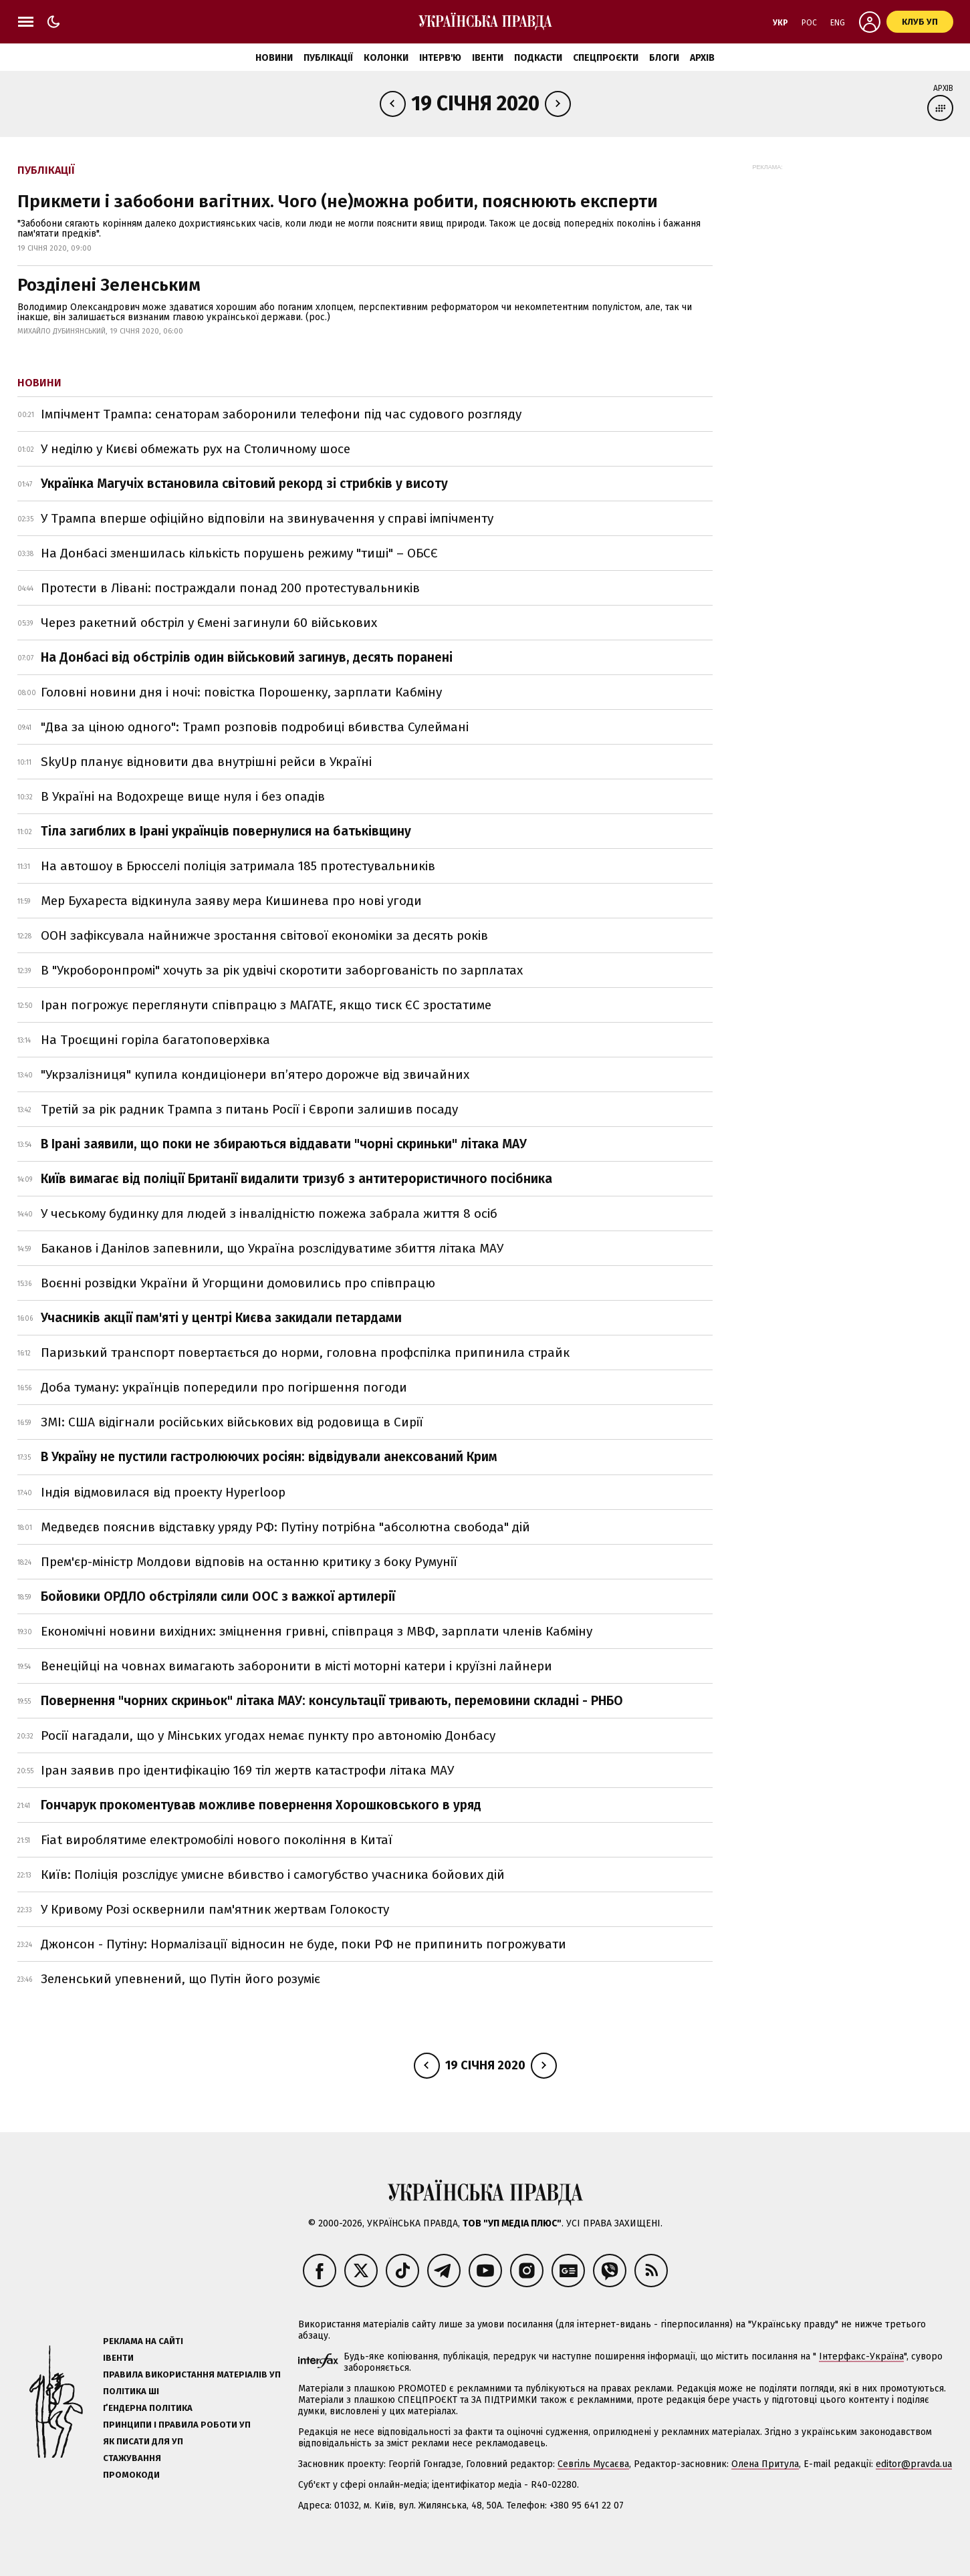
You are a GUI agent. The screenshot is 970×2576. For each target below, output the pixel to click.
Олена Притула (765, 2464)
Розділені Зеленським (109, 285)
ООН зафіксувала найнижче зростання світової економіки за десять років (264, 935)
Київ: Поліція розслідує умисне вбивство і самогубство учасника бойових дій (273, 1874)
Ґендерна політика (148, 2408)
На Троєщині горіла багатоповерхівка (155, 1039)
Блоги (664, 57)
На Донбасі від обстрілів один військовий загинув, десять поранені (247, 657)
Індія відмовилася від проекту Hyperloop (163, 1492)
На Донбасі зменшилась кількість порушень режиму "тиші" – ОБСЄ (239, 553)
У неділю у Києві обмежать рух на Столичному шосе (197, 449)
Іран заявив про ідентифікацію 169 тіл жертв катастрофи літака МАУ (247, 1770)
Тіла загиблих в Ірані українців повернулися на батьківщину (226, 831)
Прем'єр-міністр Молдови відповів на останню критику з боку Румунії (249, 1561)
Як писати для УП (143, 2441)
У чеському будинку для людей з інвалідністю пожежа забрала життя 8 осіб (269, 1213)
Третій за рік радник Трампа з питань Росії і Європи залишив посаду (249, 1109)
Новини (274, 57)
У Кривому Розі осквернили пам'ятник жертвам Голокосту (215, 1909)
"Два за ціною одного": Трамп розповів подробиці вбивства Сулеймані (255, 727)
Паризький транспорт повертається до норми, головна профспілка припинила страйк (305, 1352)
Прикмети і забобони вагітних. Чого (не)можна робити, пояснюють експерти (337, 201)
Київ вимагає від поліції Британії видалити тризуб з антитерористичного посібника (296, 1178)
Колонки (386, 57)
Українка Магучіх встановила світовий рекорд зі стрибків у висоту (244, 483)
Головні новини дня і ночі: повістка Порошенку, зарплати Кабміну (241, 692)
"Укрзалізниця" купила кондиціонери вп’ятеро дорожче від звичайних (255, 1074)
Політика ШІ (131, 2391)
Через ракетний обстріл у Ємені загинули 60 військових (209, 622)
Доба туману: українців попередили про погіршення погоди (224, 1387)
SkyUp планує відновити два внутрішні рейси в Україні (206, 761)
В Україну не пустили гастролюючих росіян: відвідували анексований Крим (269, 1456)
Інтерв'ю (440, 57)
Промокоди (131, 2475)
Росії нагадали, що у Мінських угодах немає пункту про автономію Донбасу (268, 1735)
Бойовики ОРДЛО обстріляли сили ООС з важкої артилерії (218, 1596)
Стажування (132, 2458)
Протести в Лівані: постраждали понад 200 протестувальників (230, 588)
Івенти (487, 57)
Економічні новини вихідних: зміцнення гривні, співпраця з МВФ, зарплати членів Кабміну (316, 1631)
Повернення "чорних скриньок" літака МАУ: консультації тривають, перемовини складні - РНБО (332, 1700)
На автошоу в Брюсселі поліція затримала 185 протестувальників (238, 866)
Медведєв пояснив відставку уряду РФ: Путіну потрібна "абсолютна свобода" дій (285, 1527)
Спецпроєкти (605, 57)
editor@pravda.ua (914, 2464)
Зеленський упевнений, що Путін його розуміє (180, 1978)
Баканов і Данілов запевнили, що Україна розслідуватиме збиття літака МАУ (272, 1248)
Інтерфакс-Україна (861, 2356)
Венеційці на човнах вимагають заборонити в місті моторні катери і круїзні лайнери (296, 1666)
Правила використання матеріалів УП (192, 2374)
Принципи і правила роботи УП (177, 2425)
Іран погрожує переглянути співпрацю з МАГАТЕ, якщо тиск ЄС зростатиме (266, 1005)
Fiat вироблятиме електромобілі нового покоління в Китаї (216, 1839)
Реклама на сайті (143, 2341)
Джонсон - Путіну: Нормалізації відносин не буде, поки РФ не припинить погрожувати (303, 1944)
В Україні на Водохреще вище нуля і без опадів (183, 796)
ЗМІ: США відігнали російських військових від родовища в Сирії (232, 1422)
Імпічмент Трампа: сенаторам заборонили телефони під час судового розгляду (281, 414)
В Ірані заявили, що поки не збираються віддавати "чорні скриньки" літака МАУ (284, 1144)
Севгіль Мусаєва (593, 2464)
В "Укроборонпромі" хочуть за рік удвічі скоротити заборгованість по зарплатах (282, 970)
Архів (702, 57)
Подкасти (538, 57)
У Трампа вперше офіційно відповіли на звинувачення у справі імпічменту (267, 518)
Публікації (328, 57)
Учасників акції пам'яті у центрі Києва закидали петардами (221, 1317)
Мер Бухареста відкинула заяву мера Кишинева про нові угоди (231, 900)
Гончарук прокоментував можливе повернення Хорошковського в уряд (261, 1805)
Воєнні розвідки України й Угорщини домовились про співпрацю (238, 1283)
